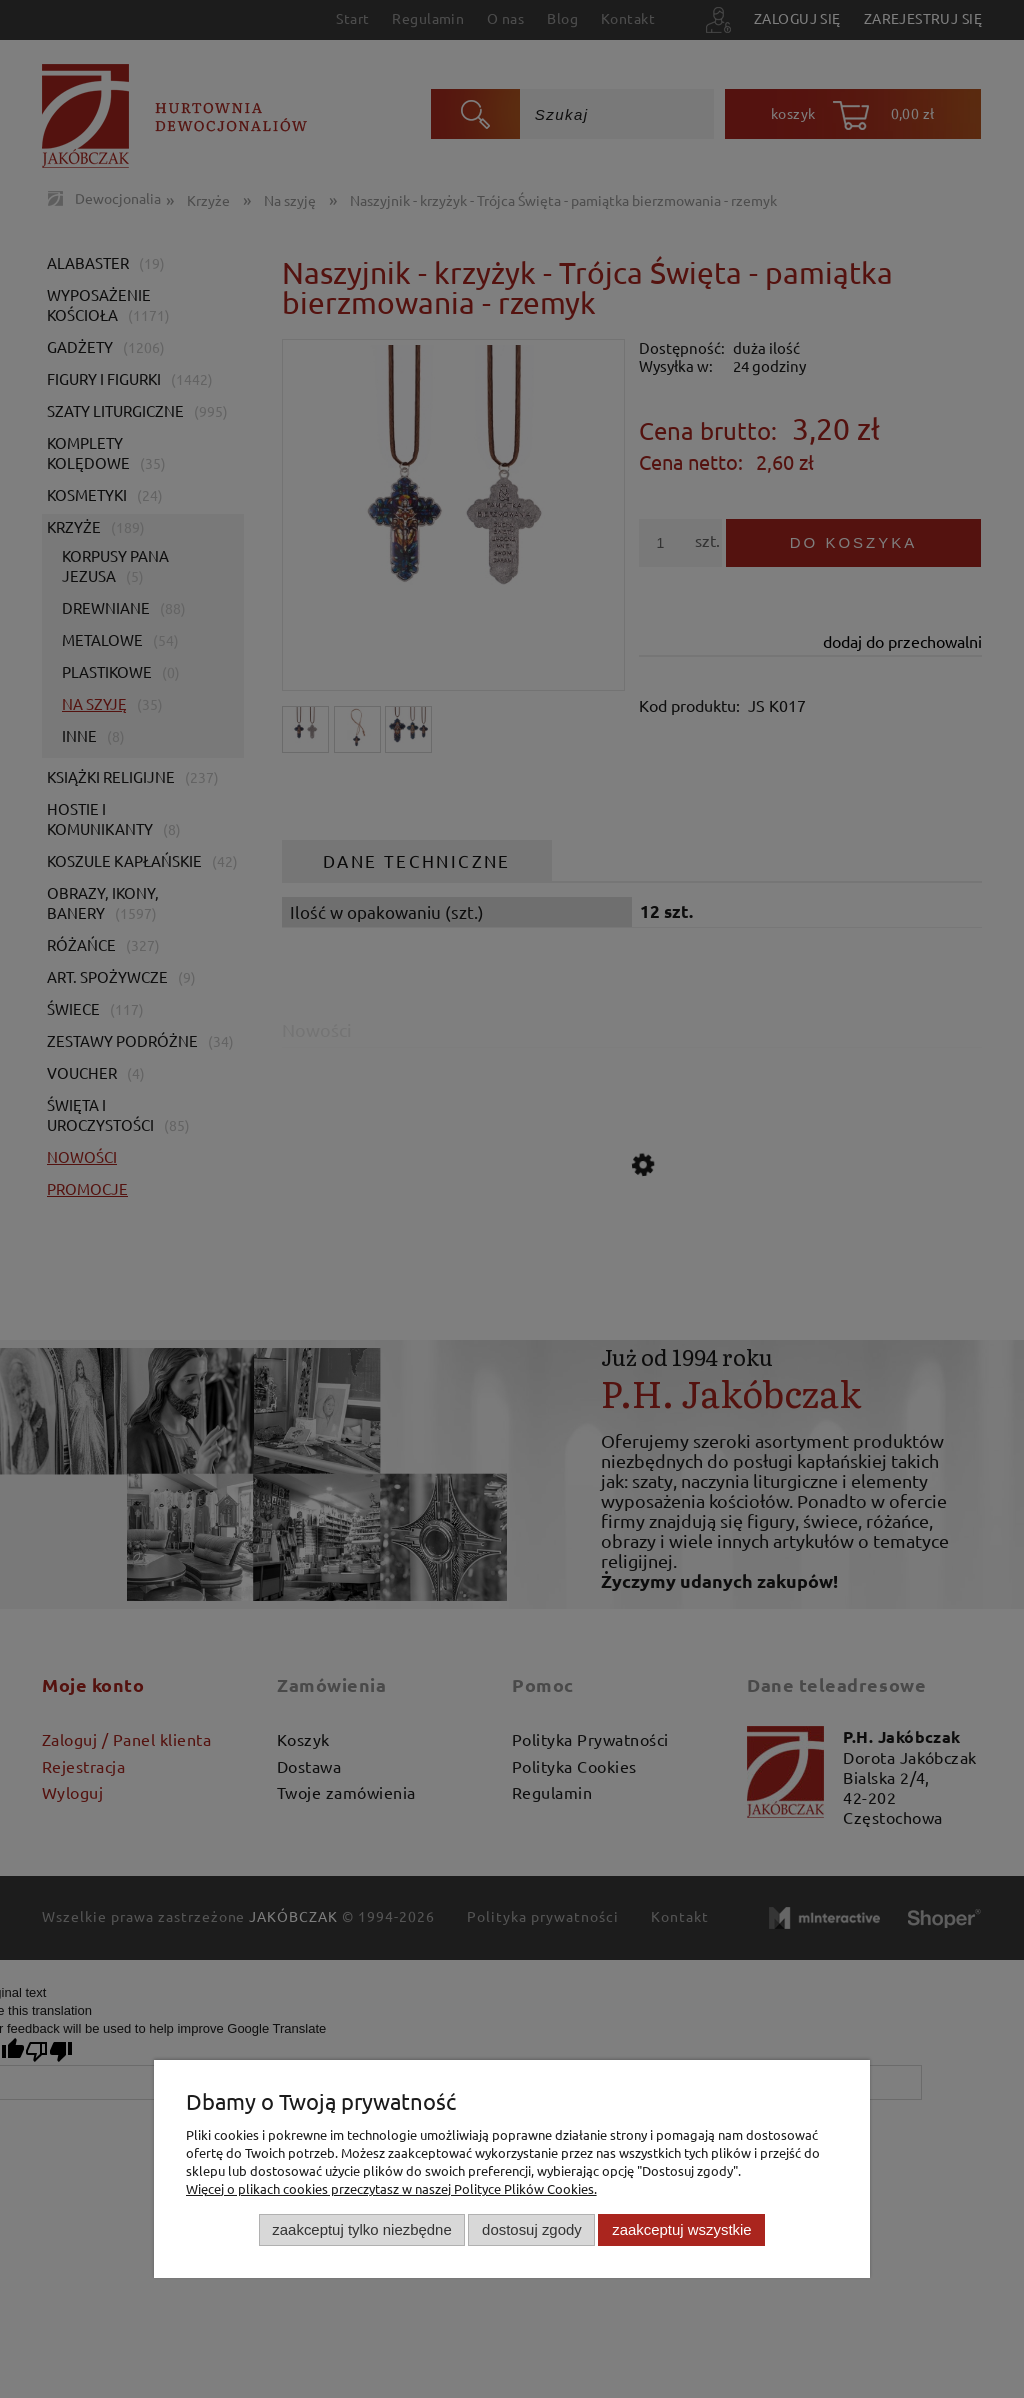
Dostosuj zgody (532, 2229)
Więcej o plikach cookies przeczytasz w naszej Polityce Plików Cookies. (391, 2188)
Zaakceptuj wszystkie (681, 2229)
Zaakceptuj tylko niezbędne (361, 2229)
